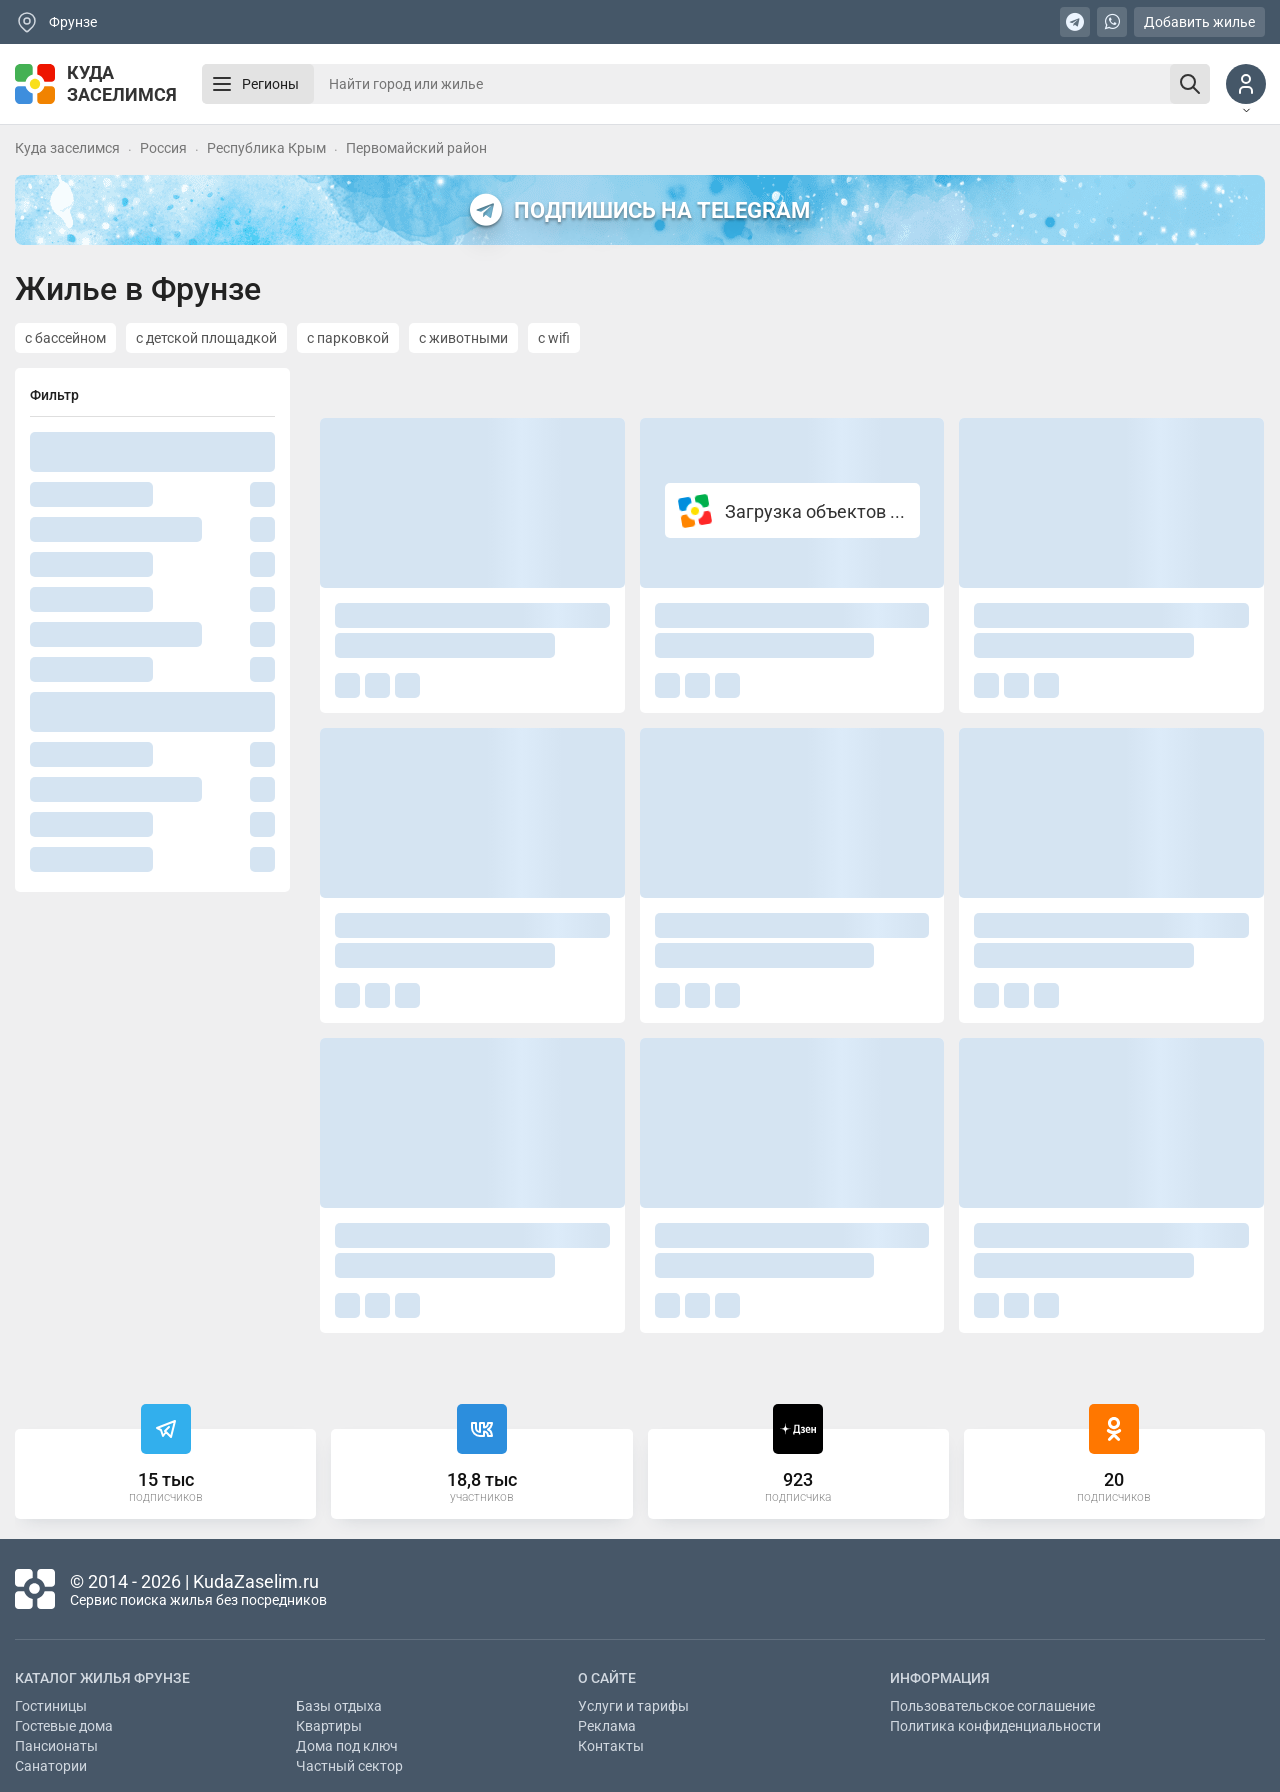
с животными (463, 338)
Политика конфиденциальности (995, 1726)
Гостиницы (51, 1706)
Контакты (611, 1746)
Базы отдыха (339, 1706)
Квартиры (329, 1726)
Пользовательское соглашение (992, 1706)
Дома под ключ (347, 1746)
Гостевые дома (64, 1726)
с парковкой (348, 338)
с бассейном (65, 338)
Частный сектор (349, 1766)
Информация (940, 1678)
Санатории (51, 1766)
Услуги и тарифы (633, 1706)
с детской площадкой (206, 338)
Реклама (607, 1726)
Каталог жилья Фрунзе (102, 1678)
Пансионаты (56, 1746)
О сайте (607, 1678)
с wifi (554, 338)
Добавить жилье (1199, 22)
